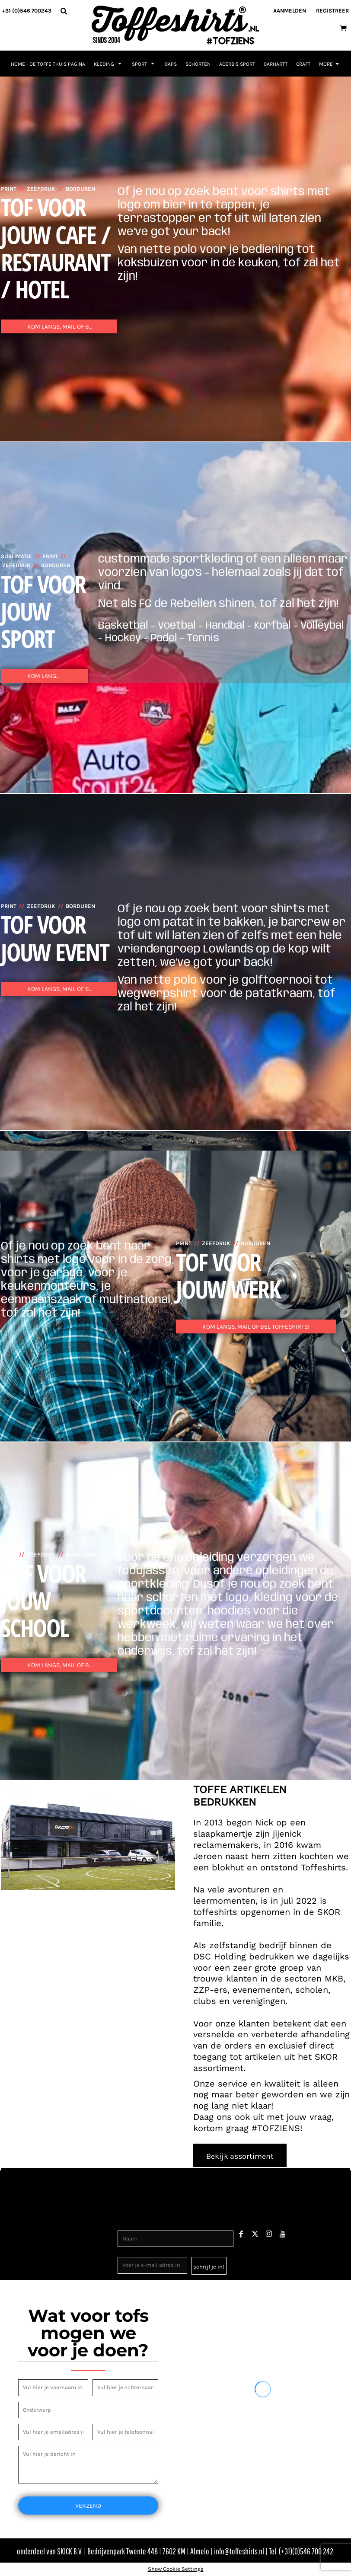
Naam (126, 2225)
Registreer (332, 10)
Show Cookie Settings (176, 2569)
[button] (63, 10)
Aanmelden (289, 10)
